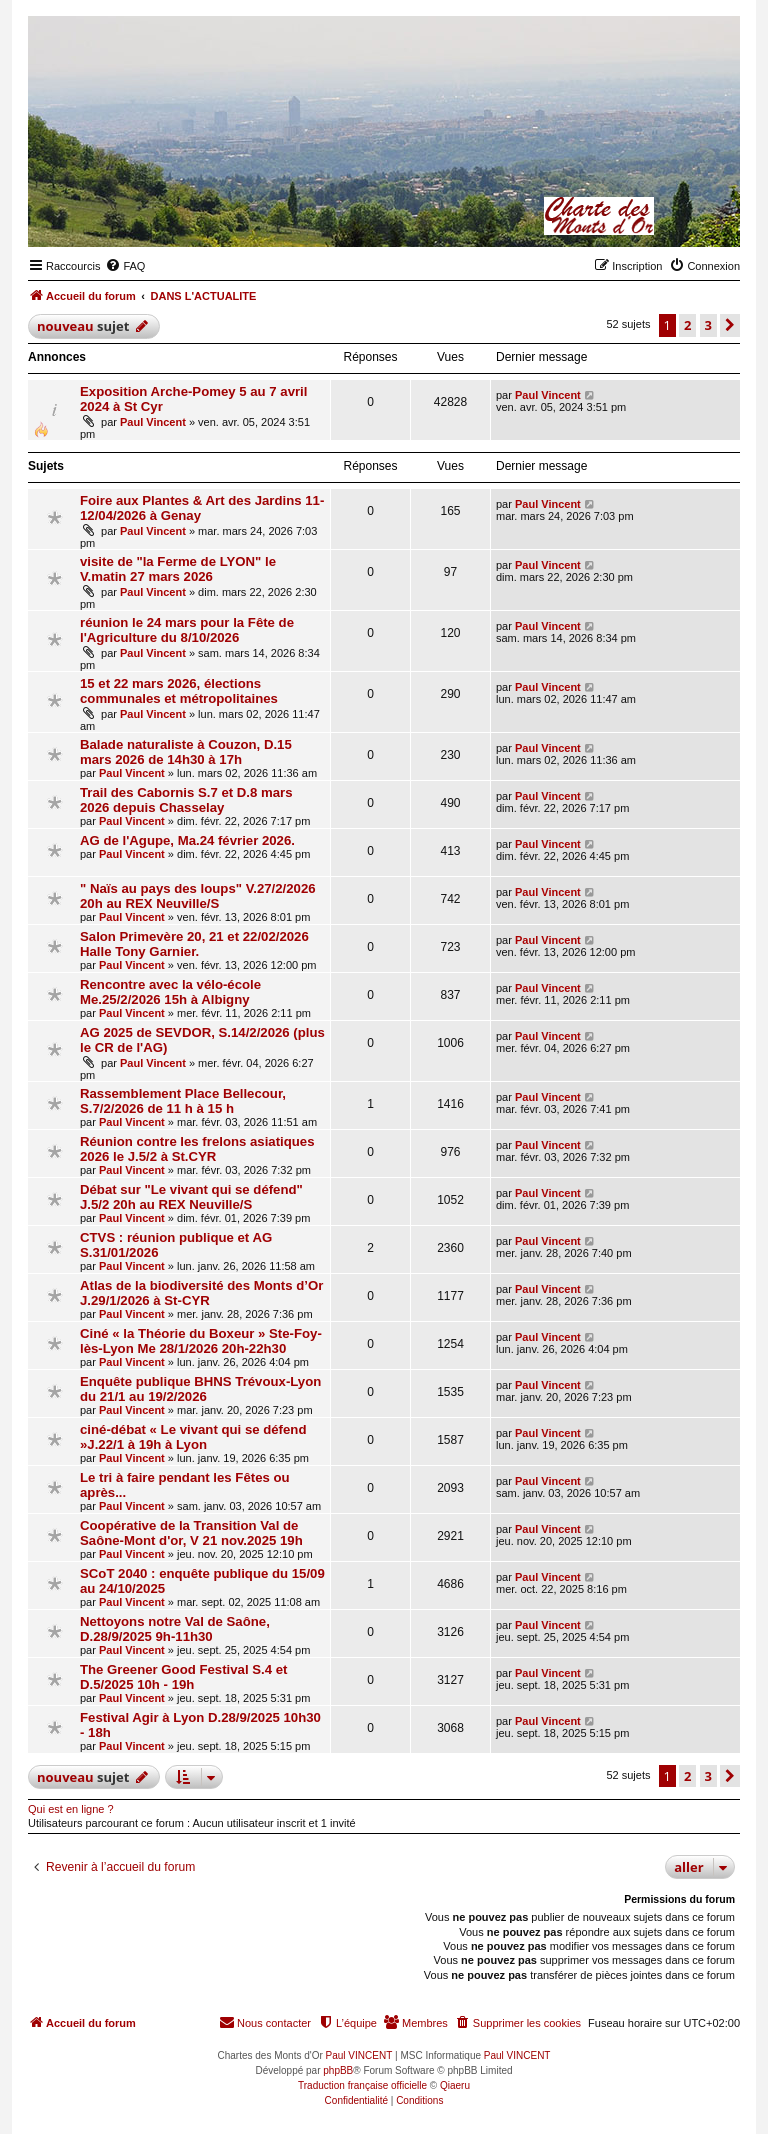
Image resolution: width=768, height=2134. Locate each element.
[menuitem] (125, 266)
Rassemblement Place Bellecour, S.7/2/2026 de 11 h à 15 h (183, 1101)
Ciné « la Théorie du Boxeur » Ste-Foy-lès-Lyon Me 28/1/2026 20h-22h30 (201, 1341)
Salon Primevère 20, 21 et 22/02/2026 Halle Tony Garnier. (194, 944)
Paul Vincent (153, 422)
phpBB (338, 2070)
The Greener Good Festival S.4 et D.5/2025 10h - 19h (183, 1677)
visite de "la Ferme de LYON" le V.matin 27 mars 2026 (178, 569)
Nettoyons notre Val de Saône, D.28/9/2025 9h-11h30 (175, 1629)
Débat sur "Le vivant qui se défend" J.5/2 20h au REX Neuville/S (191, 1197)
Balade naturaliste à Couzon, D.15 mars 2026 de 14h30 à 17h (186, 752)
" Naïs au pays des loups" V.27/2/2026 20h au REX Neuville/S (198, 896)
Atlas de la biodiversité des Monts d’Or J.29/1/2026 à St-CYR (201, 1293)
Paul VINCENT (359, 2055)
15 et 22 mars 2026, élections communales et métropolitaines (179, 691)
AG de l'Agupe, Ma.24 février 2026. (187, 840)
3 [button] (708, 325)
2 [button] (687, 325)
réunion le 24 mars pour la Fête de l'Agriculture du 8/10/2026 (187, 630)
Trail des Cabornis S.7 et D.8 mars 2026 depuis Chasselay (186, 800)
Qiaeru (455, 2085)
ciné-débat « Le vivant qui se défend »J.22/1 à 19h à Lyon (193, 1437)
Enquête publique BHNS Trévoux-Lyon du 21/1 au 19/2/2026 (200, 1389)
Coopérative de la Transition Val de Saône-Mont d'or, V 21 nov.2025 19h (191, 1533)
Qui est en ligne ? (71, 1809)
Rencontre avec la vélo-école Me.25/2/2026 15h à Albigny (170, 992)
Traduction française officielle (362, 2085)
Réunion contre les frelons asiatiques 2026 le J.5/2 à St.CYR (197, 1149)
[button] (730, 325)
